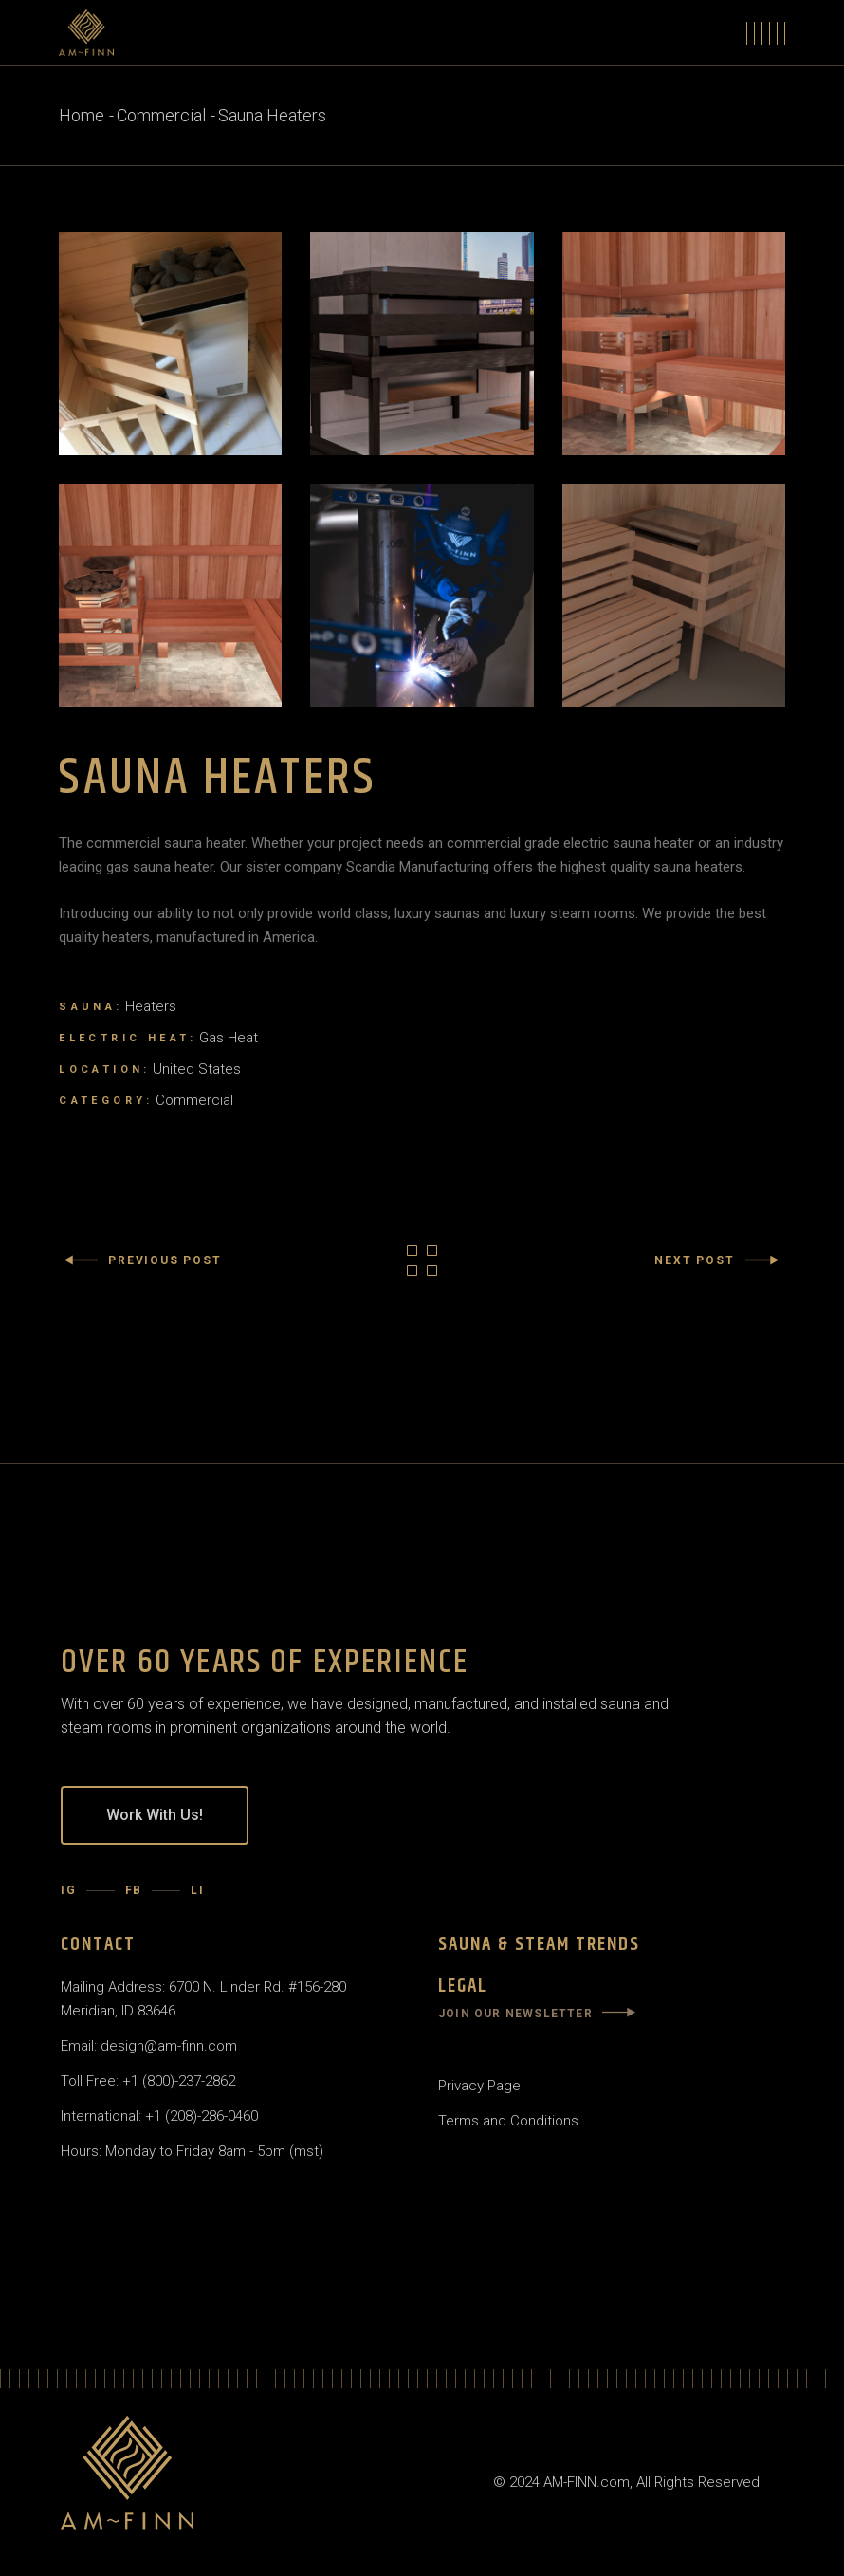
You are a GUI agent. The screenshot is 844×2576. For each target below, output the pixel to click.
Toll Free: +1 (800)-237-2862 (148, 2080)
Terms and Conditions (508, 2120)
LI (198, 1890)
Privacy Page (479, 2085)
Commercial (194, 1100)
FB (134, 1890)
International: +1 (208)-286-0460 (159, 2116)
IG (69, 1890)
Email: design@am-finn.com (149, 2045)
